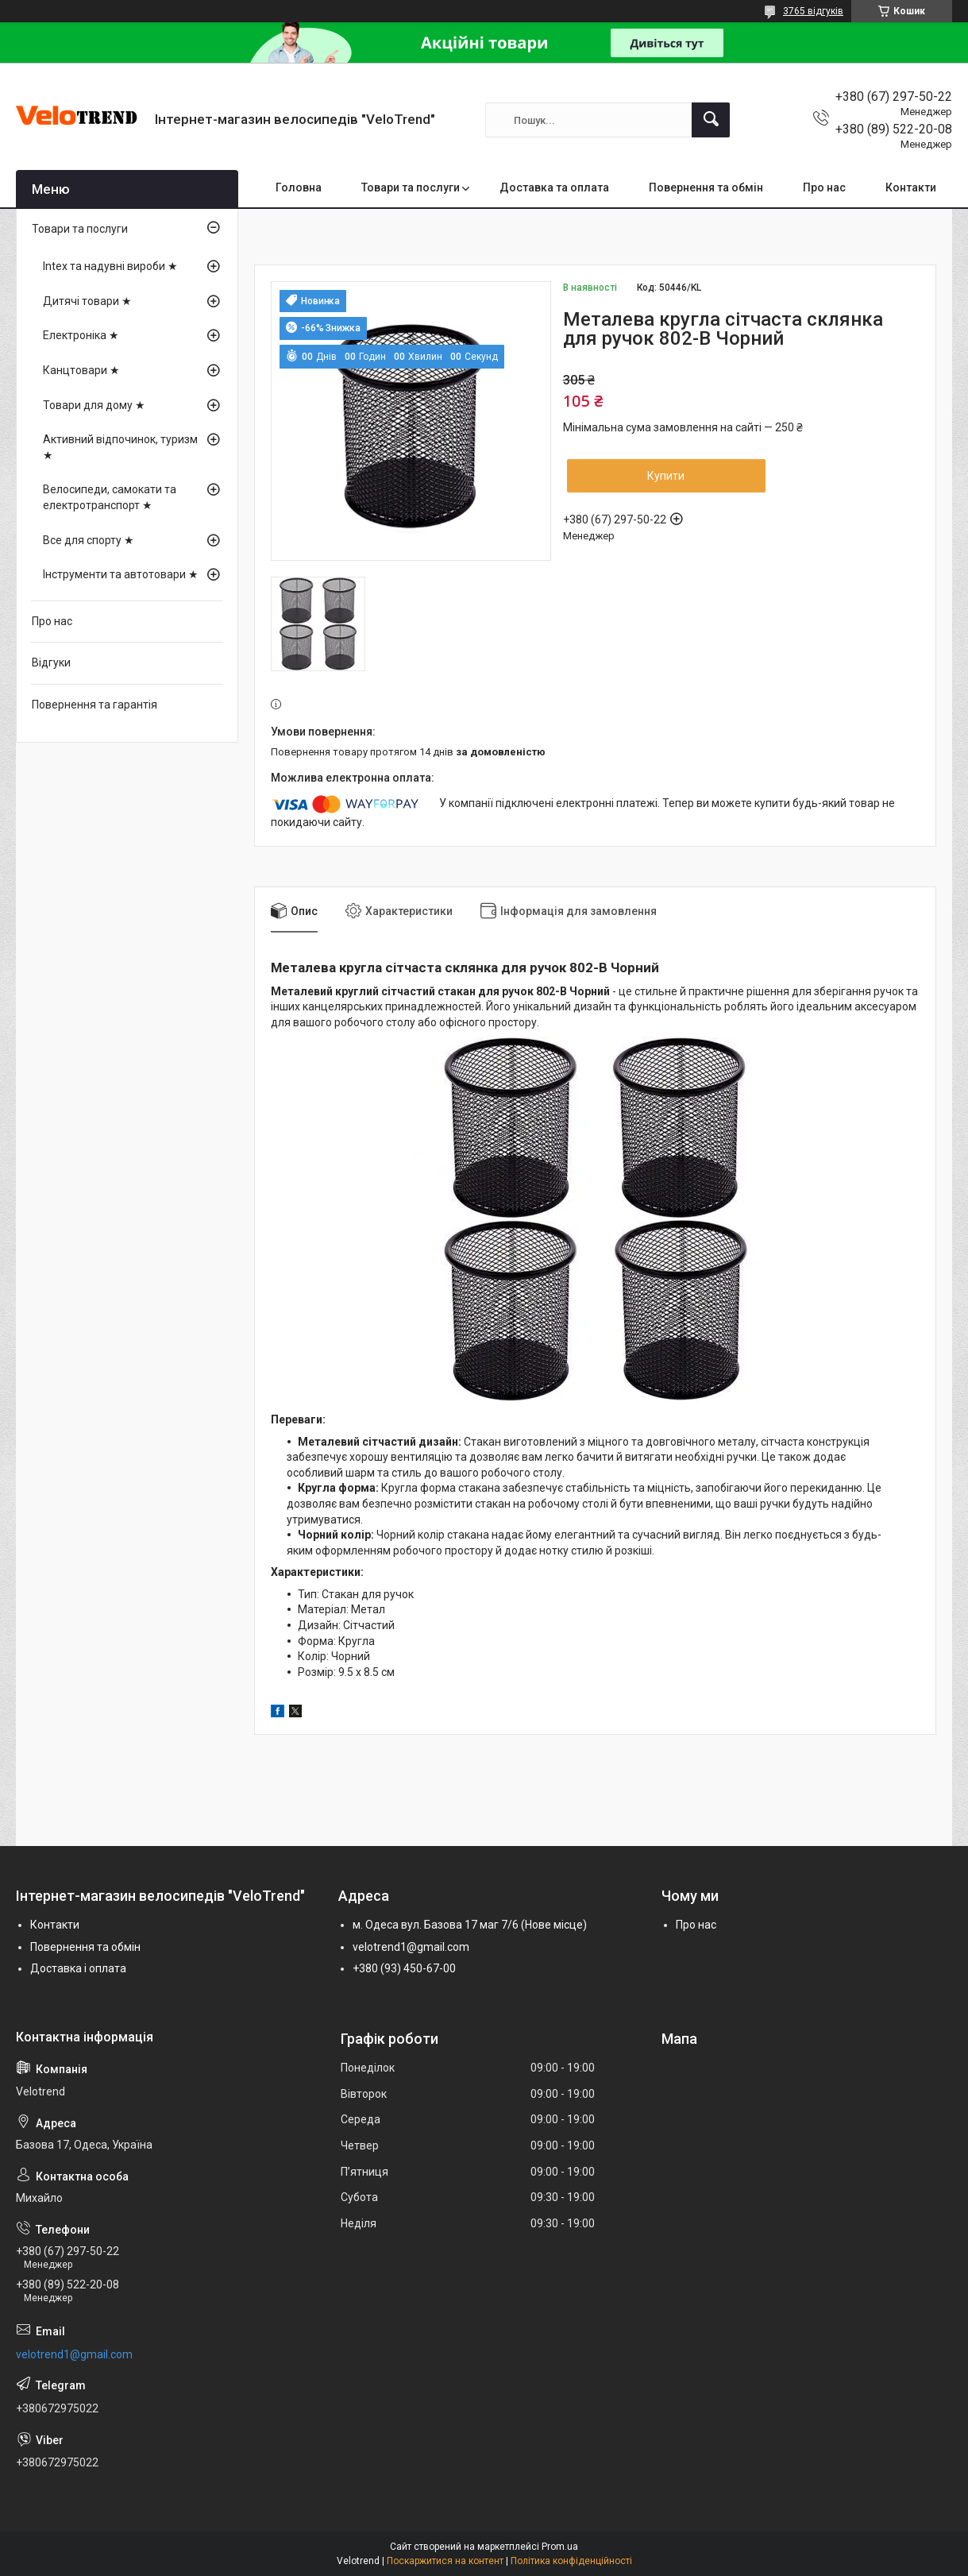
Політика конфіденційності (571, 2560)
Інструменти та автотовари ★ (121, 574)
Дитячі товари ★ (87, 301)
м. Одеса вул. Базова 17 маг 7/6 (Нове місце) (470, 1924)
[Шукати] (711, 119)
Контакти (910, 187)
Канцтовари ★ (81, 370)
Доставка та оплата (554, 187)
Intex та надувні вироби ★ (110, 266)
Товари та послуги (410, 187)
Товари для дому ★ (94, 405)
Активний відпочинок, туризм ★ (120, 447)
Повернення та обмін (706, 187)
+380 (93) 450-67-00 (404, 1968)
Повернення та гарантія (94, 704)
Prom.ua (560, 2546)
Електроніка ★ (81, 335)
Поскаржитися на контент (445, 2560)
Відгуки (51, 662)
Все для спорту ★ (88, 540)
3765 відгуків (813, 11)
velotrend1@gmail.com (411, 1947)
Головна (299, 187)
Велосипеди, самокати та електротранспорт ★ (109, 497)
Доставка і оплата (78, 1968)
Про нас (824, 187)
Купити (666, 475)
